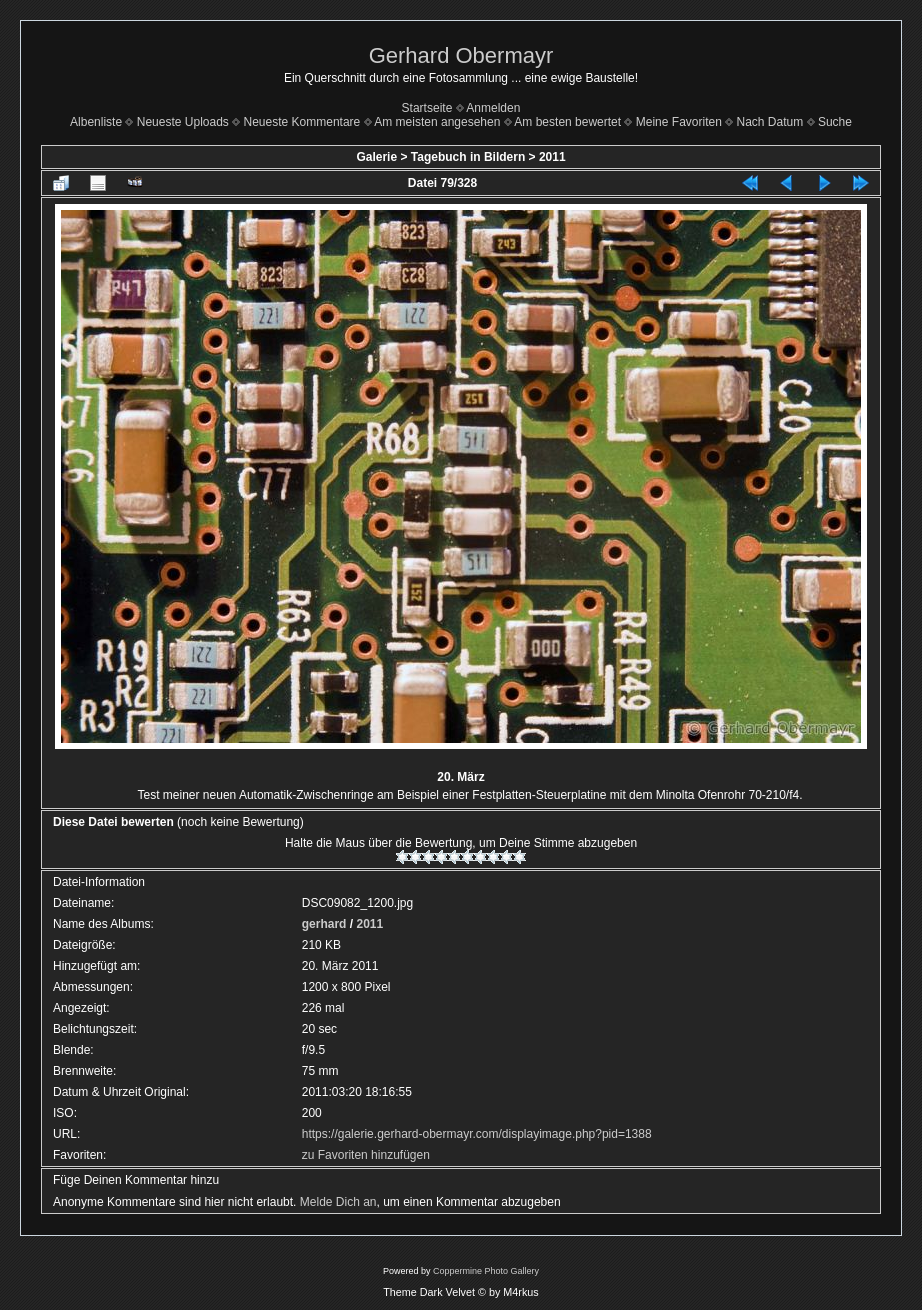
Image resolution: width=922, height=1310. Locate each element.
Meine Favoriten (679, 122)
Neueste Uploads (183, 122)
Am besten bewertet (567, 122)
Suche (835, 122)
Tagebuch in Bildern (468, 157)
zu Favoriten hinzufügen (366, 1155)
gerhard (324, 924)
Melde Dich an (338, 1202)
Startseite (427, 108)
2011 (552, 157)
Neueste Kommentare (302, 122)
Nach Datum (770, 122)
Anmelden (493, 108)
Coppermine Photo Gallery (486, 1271)
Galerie (376, 157)
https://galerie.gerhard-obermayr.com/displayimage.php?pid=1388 (477, 1134)
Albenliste (96, 122)
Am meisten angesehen (437, 122)
